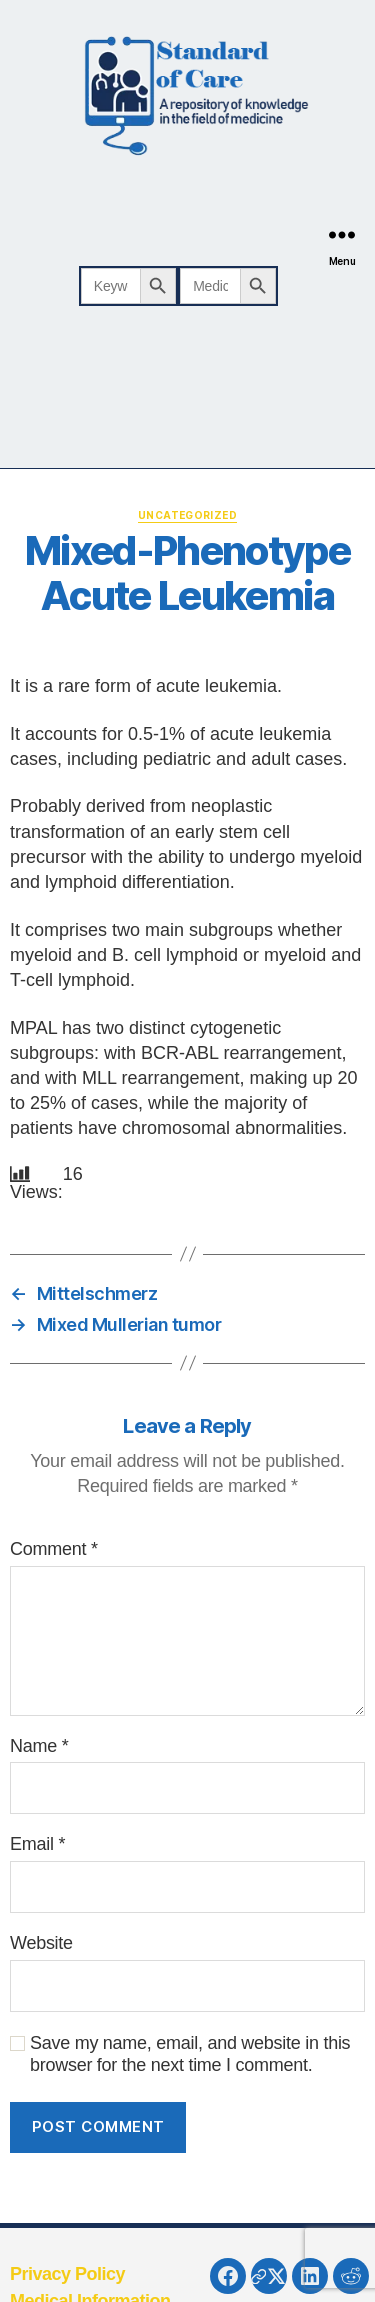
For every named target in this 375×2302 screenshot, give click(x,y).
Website (41, 1943)
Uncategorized (187, 515)
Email (37, 1844)
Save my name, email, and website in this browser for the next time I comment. (190, 2054)
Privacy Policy (67, 2274)
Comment (54, 1549)
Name (39, 1746)
